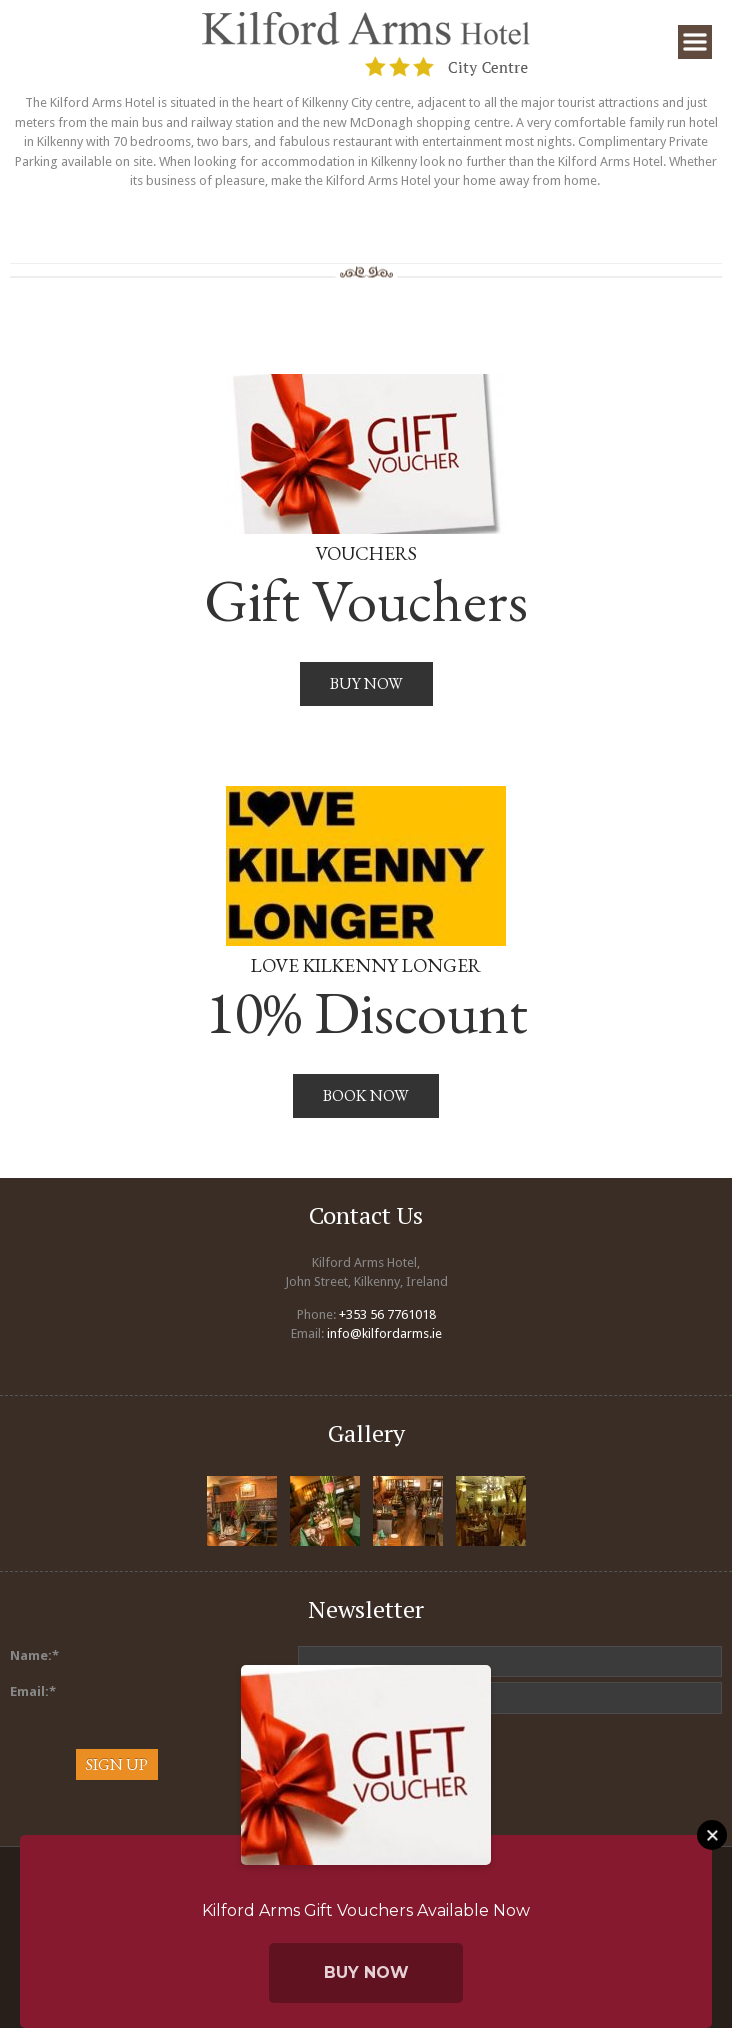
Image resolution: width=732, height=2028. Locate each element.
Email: (33, 1691)
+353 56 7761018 (387, 1314)
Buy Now (366, 1972)
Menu (695, 42)
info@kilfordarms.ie (384, 1333)
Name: (34, 1655)
